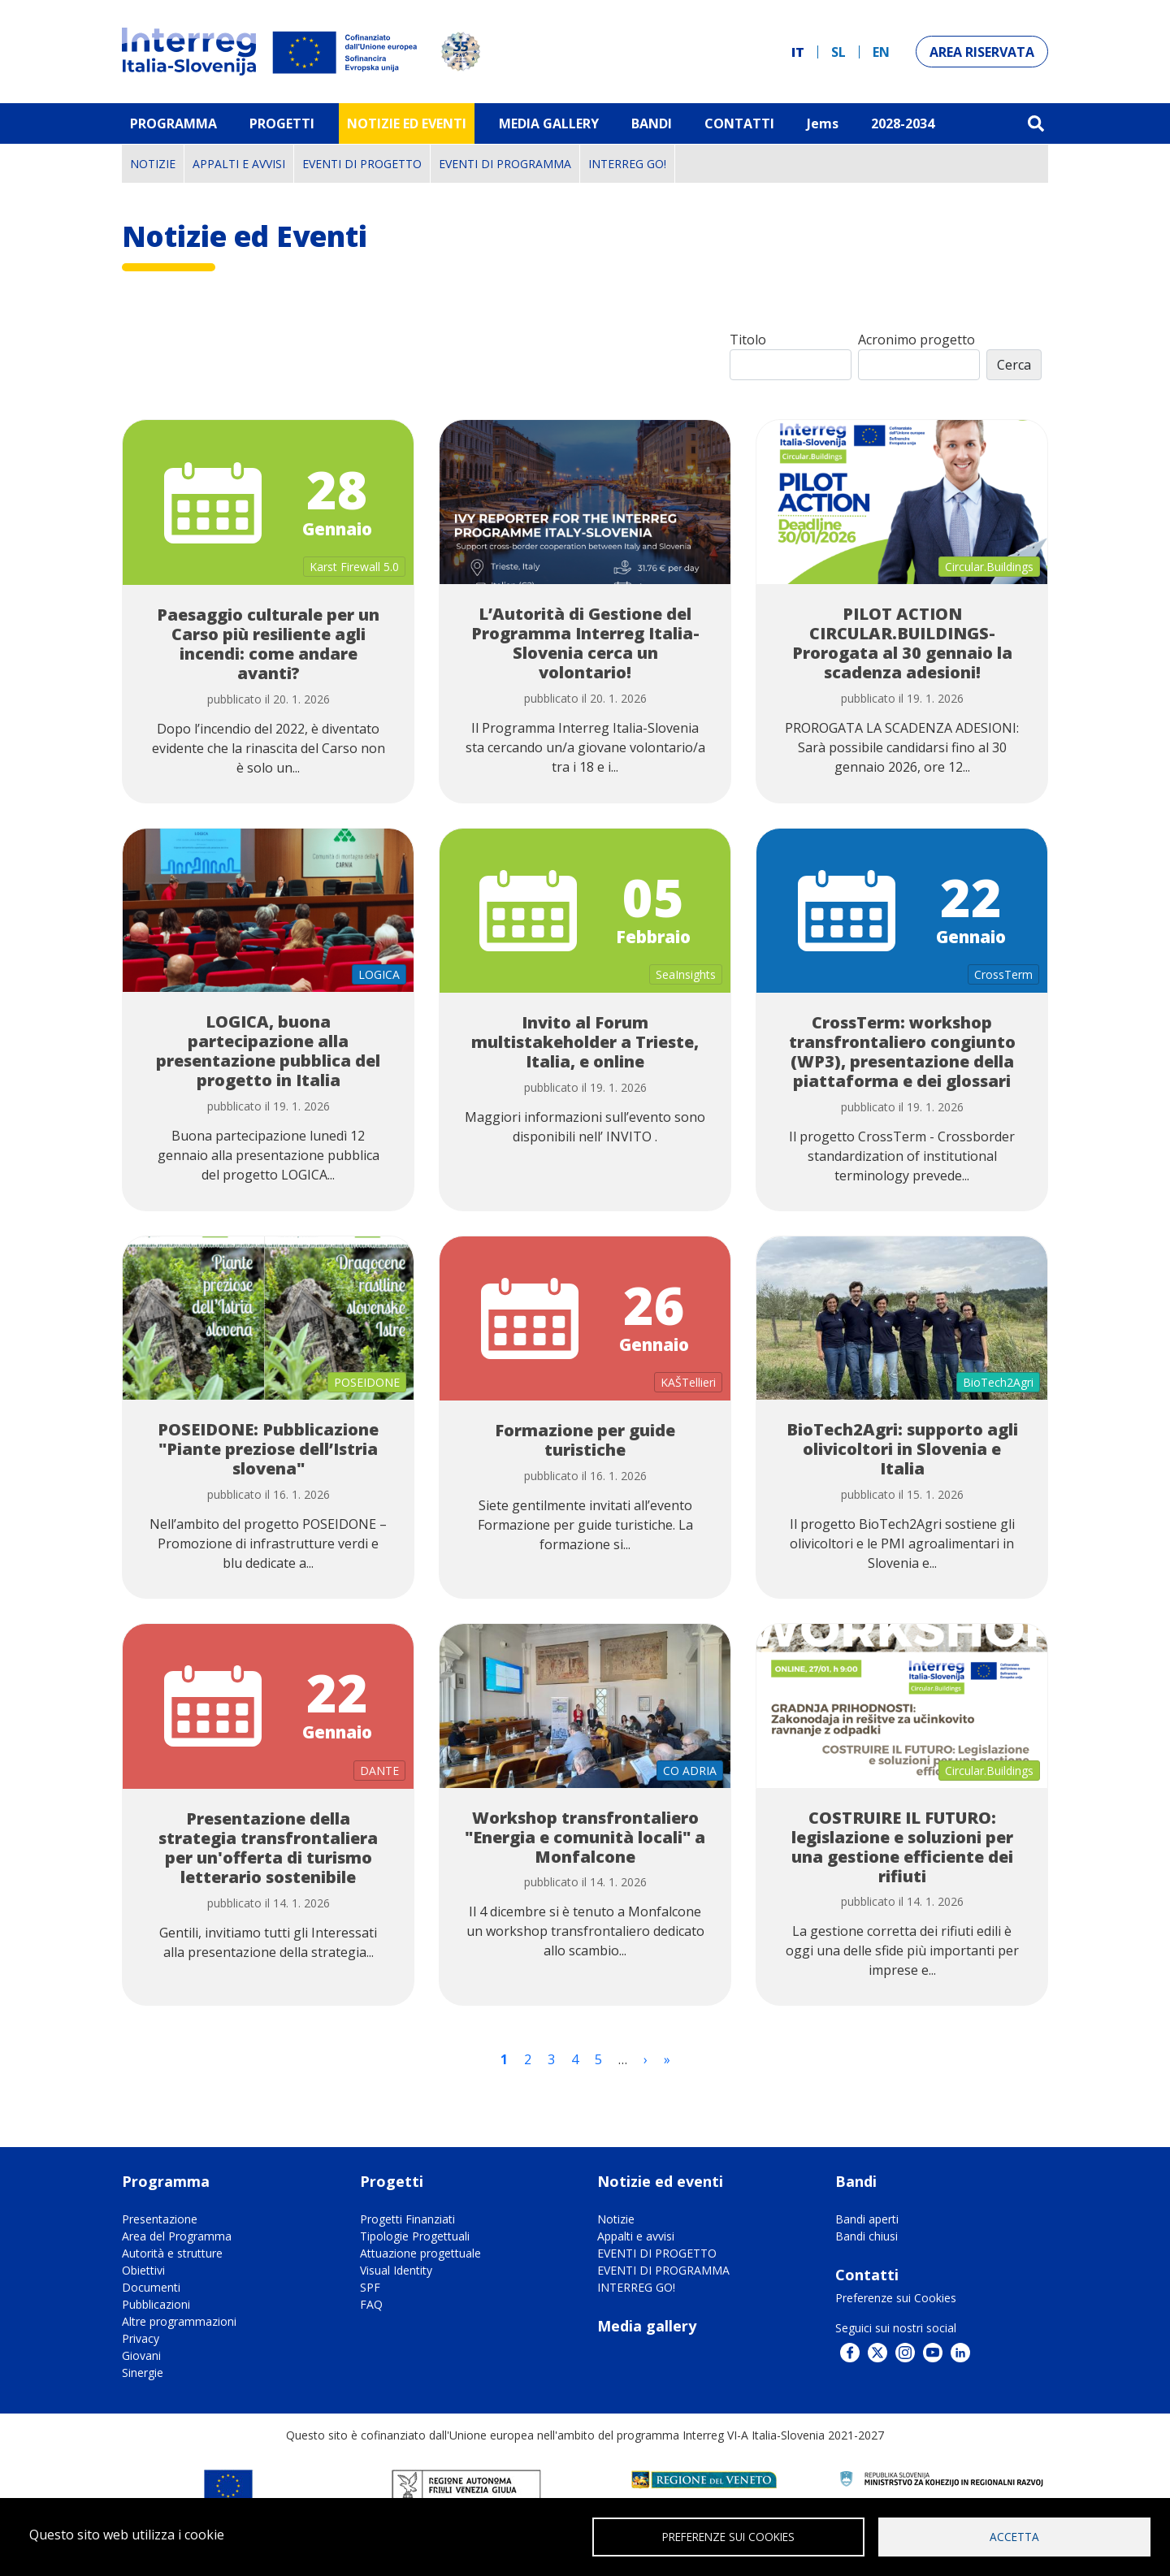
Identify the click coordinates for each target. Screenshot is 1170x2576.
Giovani (141, 2355)
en (881, 51)
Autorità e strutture (172, 2253)
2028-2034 (902, 123)
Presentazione (159, 2219)
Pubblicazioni (156, 2304)
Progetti (281, 123)
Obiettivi (143, 2270)
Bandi (651, 123)
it (797, 51)
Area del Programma (177, 2236)
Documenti (151, 2287)
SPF (370, 2287)
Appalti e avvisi (239, 163)
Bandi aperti (867, 2219)
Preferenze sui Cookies (895, 2297)
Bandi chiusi (866, 2236)
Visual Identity (396, 2270)
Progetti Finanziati (407, 2219)
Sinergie (142, 2372)
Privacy (140, 2338)
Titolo (748, 340)
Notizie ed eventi (406, 123)
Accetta (1014, 2536)
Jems (822, 123)
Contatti (739, 123)
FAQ (371, 2304)
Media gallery (646, 2326)
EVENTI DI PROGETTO (362, 163)
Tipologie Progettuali (415, 2236)
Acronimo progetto (916, 340)
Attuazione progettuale (420, 2253)
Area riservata (982, 52)
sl (838, 51)
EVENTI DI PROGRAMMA (505, 163)
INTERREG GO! (627, 163)
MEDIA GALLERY (549, 123)
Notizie (153, 163)
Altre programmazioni (179, 2321)
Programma (173, 123)
